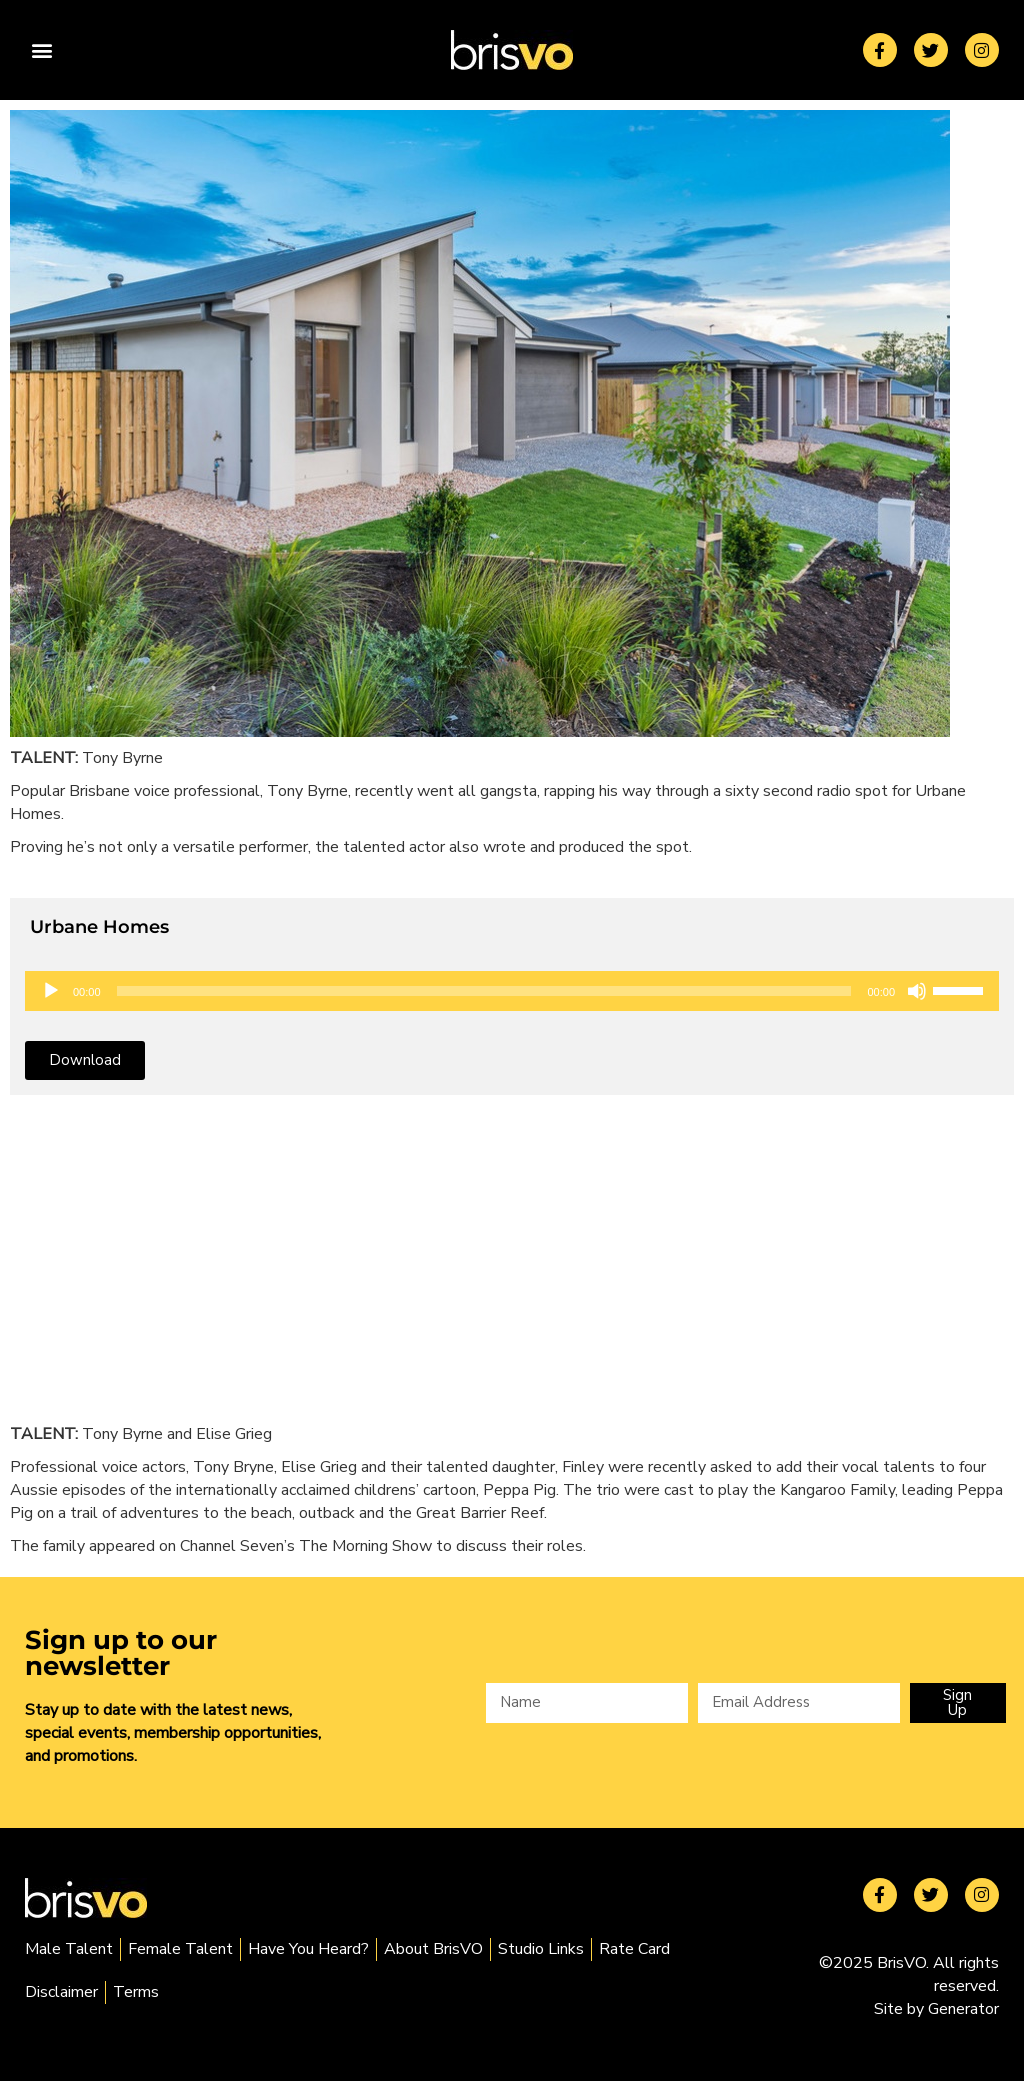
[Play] (51, 991)
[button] (41, 50)
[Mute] (917, 991)
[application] (512, 991)
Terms (136, 1992)
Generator (963, 2009)
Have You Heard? (308, 1949)
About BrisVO (433, 1949)
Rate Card (634, 1949)
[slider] (484, 991)
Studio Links (541, 1949)
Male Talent (69, 1949)
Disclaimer (61, 1992)
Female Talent (180, 1949)
